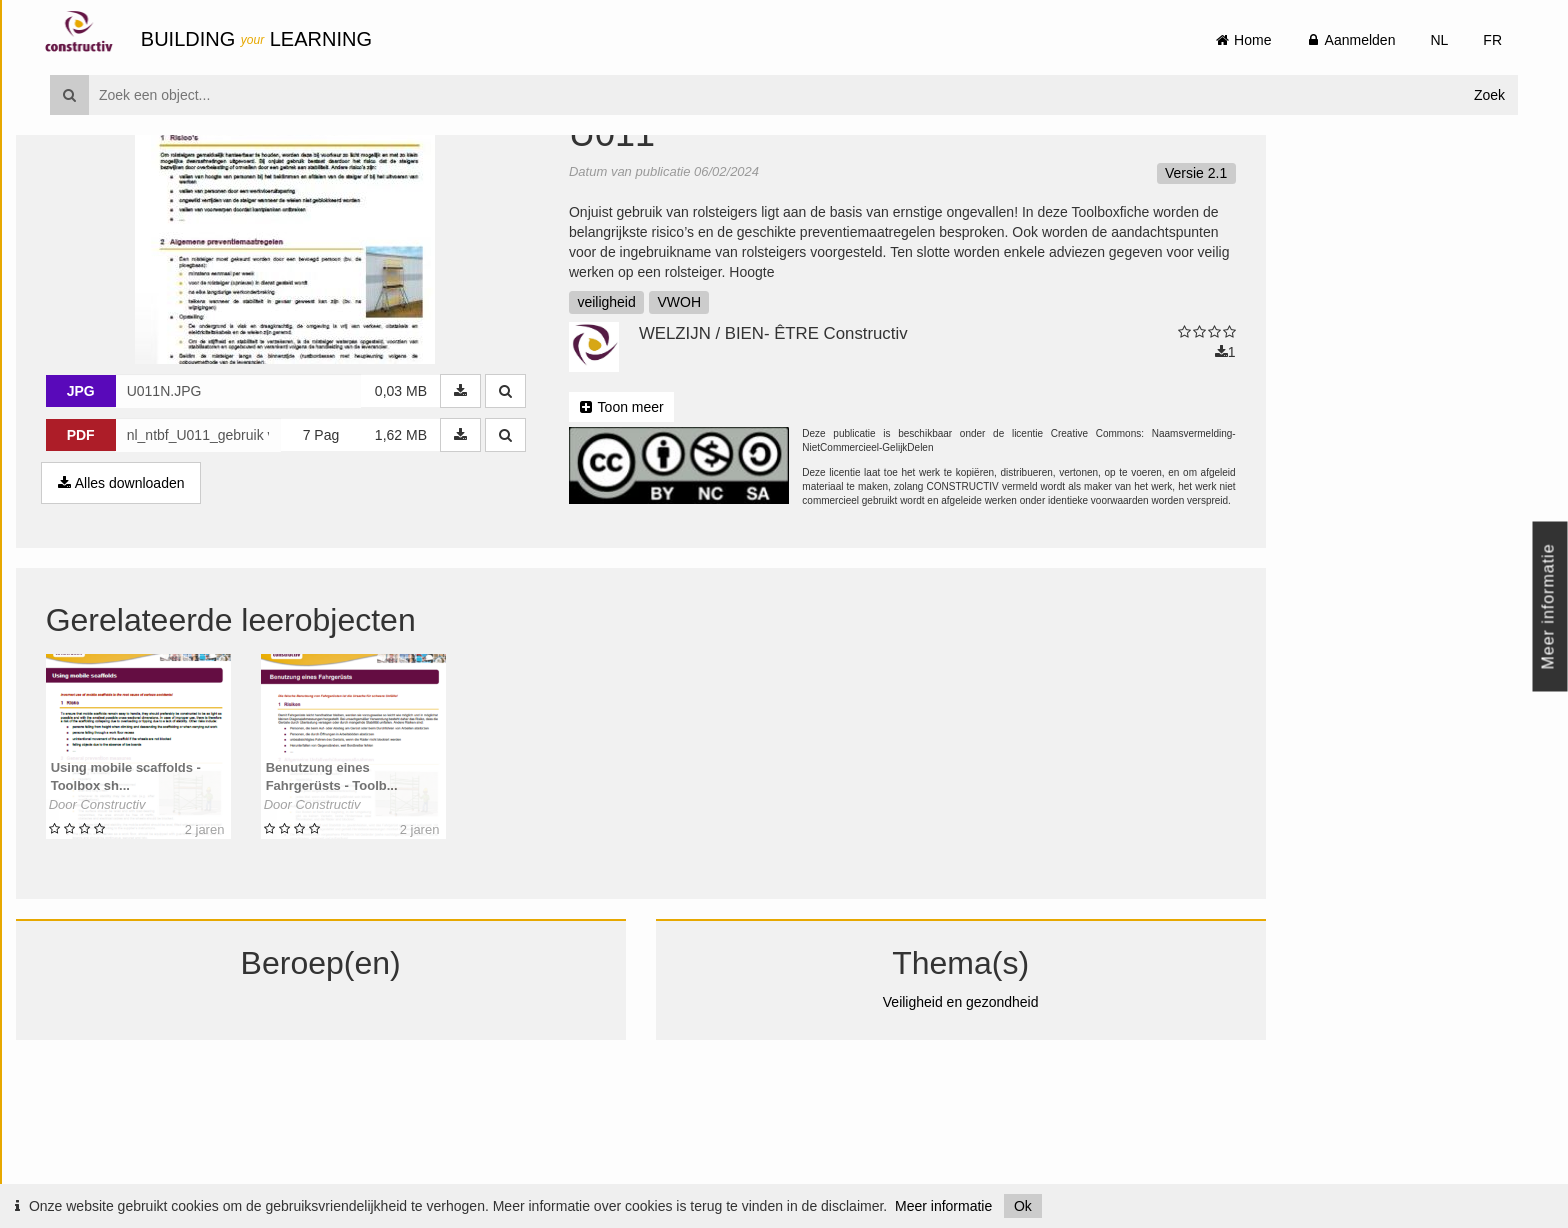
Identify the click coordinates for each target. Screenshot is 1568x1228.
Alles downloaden (155, 601)
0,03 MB (435, 509)
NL (1439, 40)
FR (1492, 40)
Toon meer (655, 525)
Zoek (1489, 95)
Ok (1023, 1206)
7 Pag (355, 553)
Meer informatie (943, 1206)
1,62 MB (435, 553)
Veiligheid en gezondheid (995, 1120)
